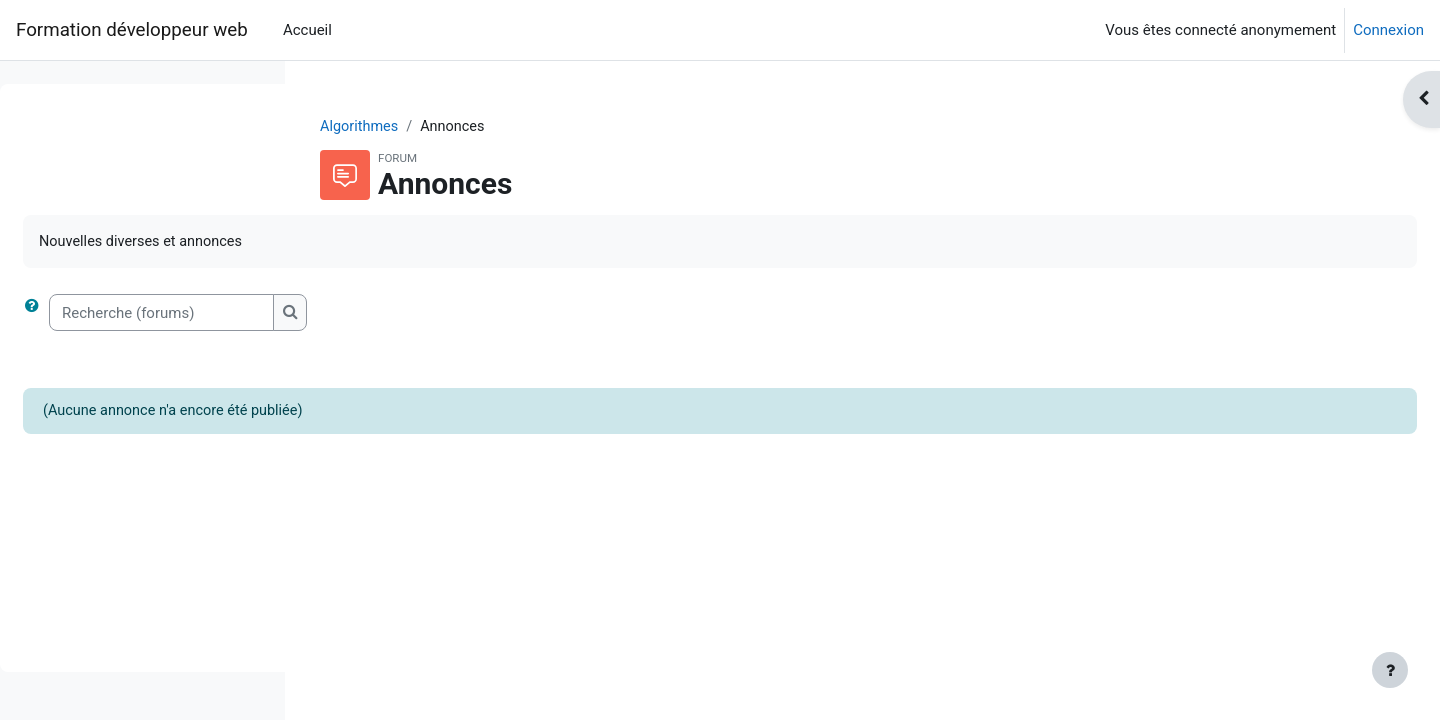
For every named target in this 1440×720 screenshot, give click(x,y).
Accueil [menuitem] (307, 30)
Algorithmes (487, 127)
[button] (337, 314)
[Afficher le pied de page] (1390, 670)
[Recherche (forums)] (462, 314)
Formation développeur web (132, 30)
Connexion (1388, 30)
